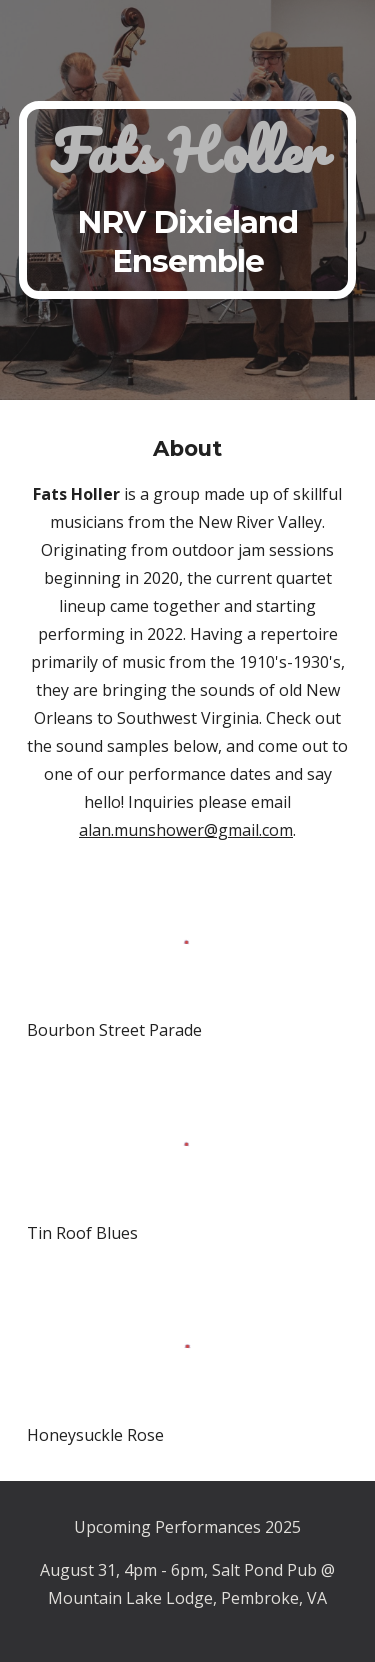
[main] (188, 200)
